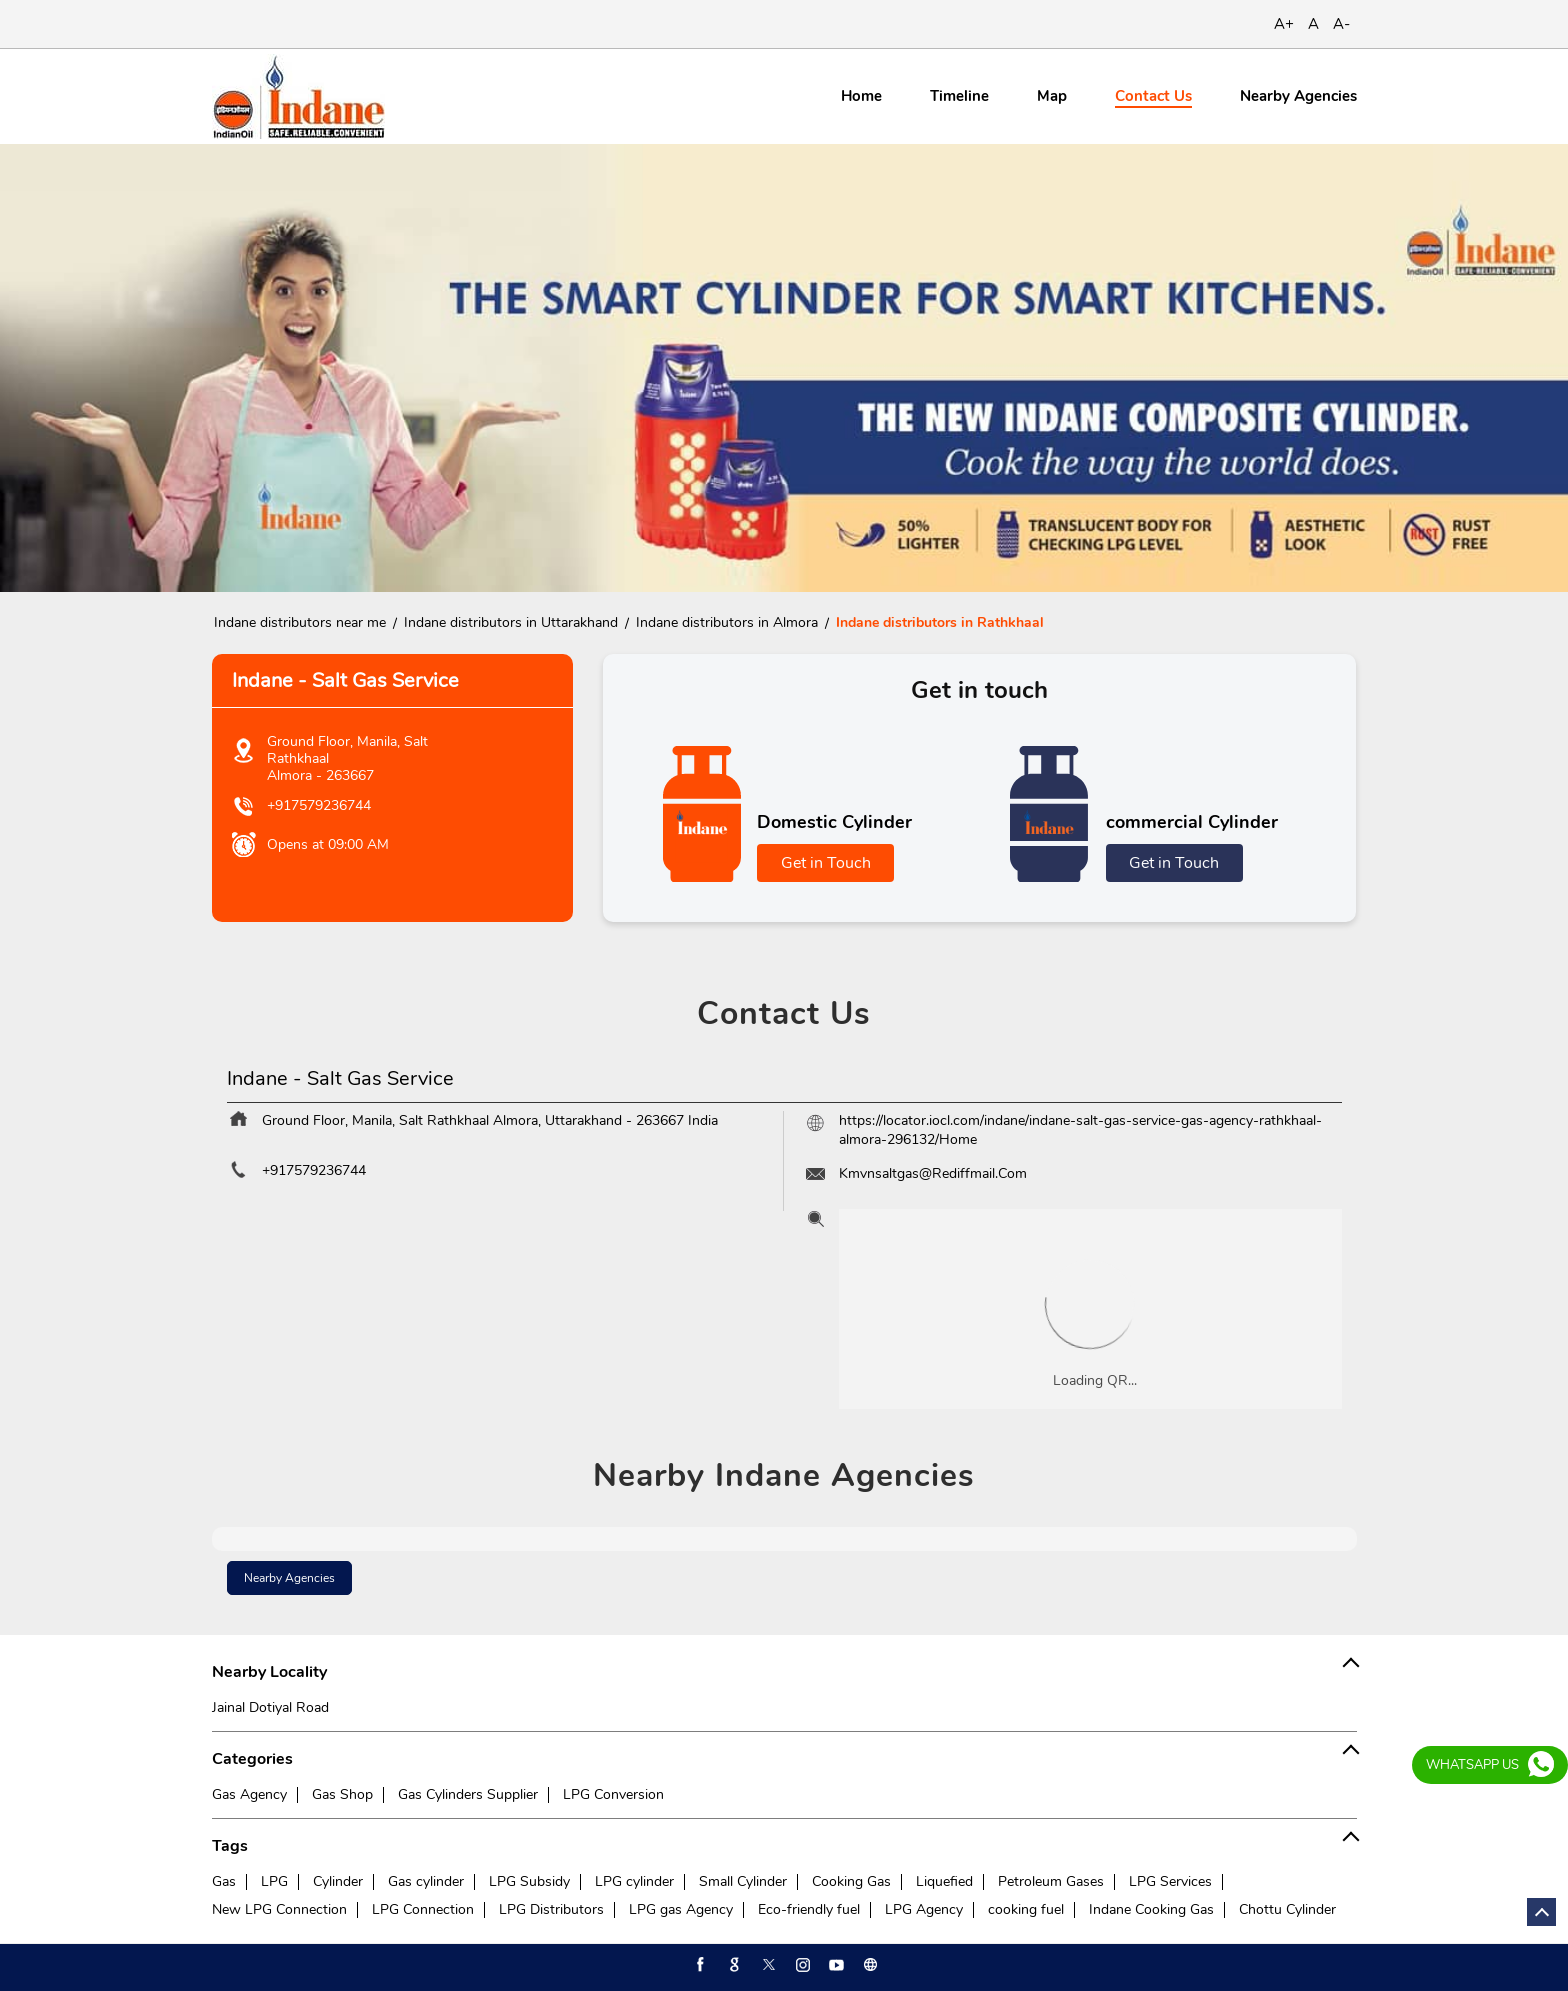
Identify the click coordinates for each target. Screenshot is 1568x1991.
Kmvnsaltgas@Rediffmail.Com (933, 1173)
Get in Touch (826, 863)
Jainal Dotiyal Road (270, 1707)
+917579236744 (319, 805)
